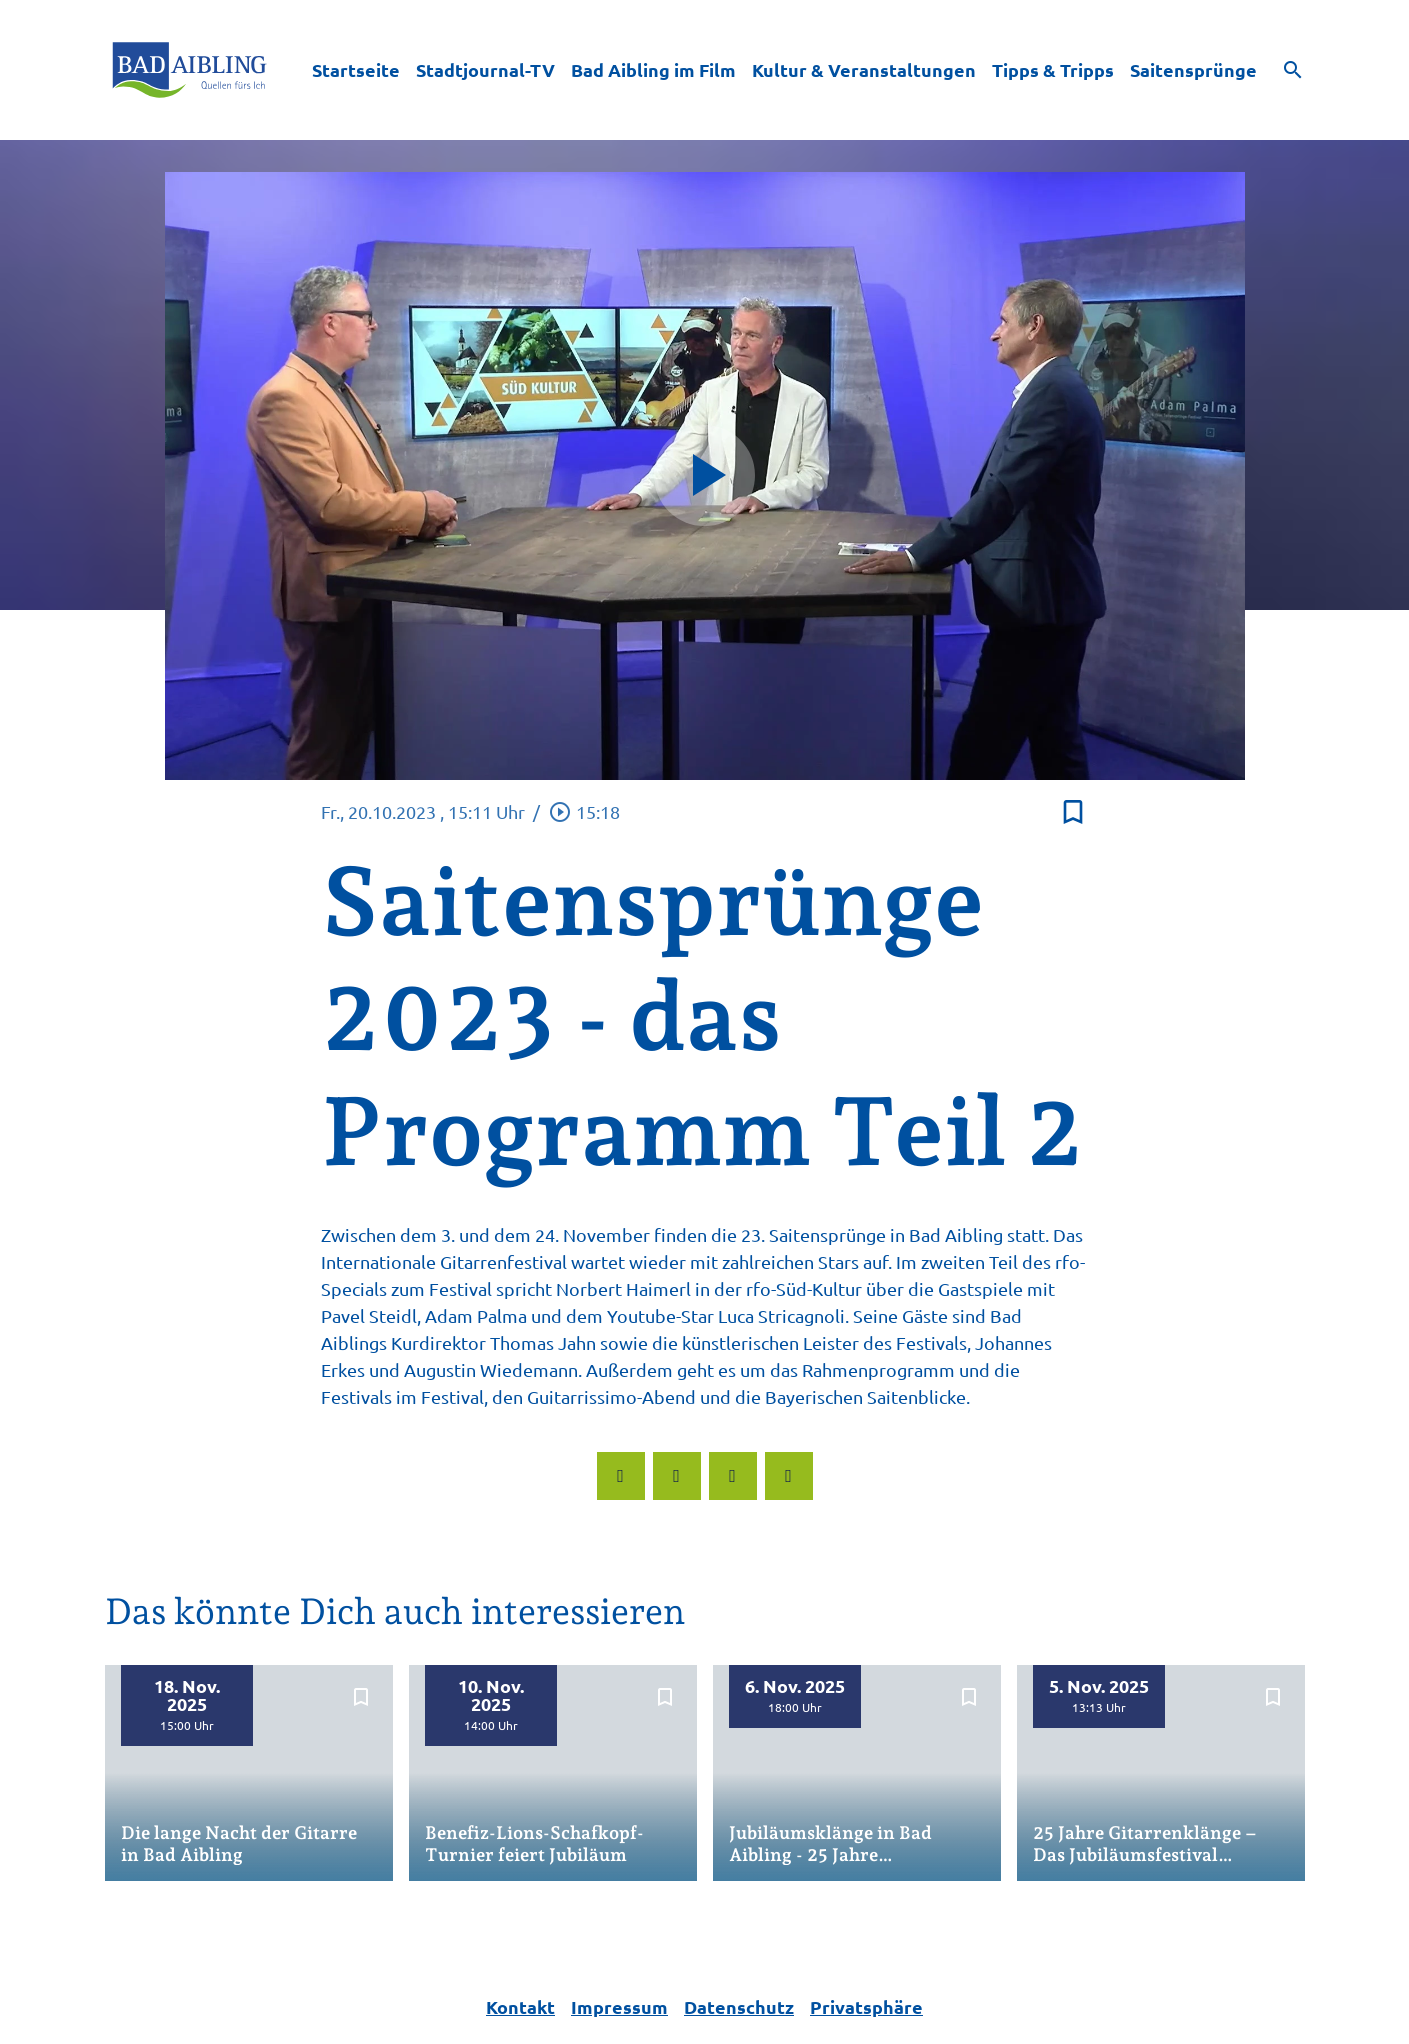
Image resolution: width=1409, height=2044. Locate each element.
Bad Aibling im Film (653, 69)
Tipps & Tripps (1053, 69)
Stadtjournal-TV (485, 69)
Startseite (356, 69)
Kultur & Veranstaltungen (864, 69)
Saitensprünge (1193, 69)
